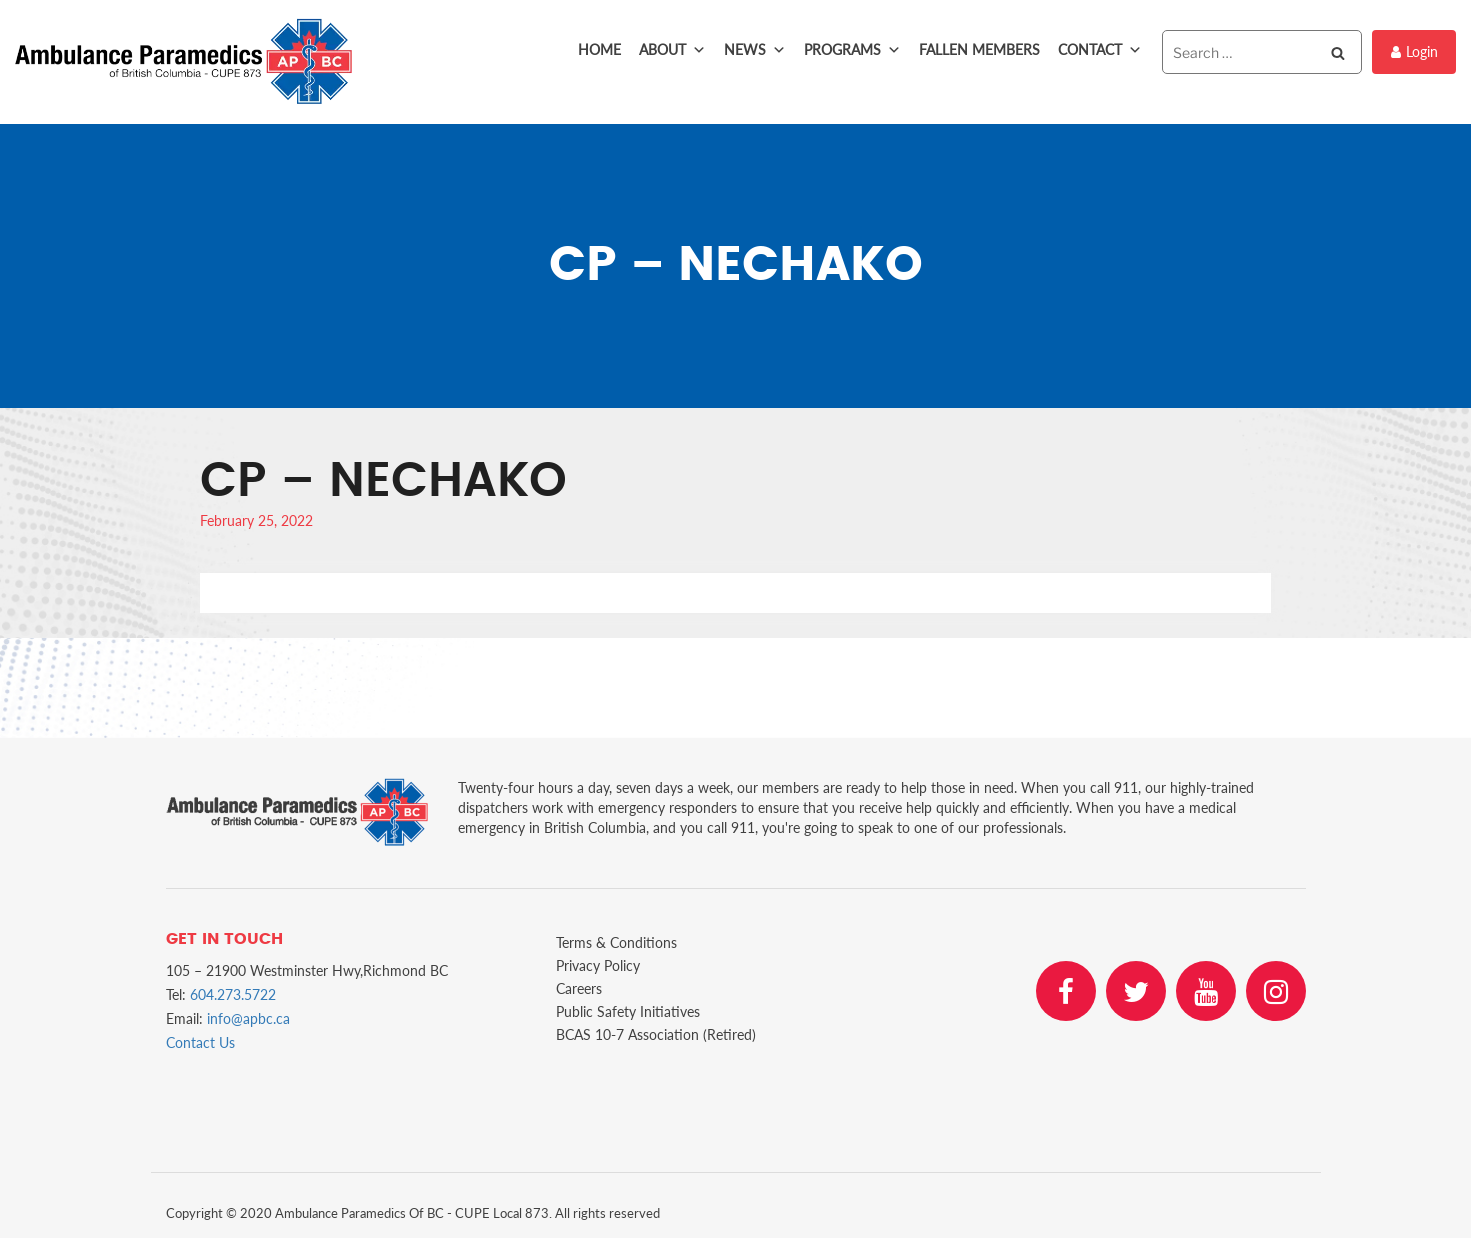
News (755, 50)
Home (599, 49)
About (672, 50)
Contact (1100, 50)
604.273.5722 (233, 994)
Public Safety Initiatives (628, 1011)
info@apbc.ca (248, 1018)
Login (1414, 51)
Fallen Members (979, 49)
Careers (579, 988)
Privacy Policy (598, 965)
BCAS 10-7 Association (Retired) (656, 1034)
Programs (852, 50)
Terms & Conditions (616, 942)
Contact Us (200, 1042)
